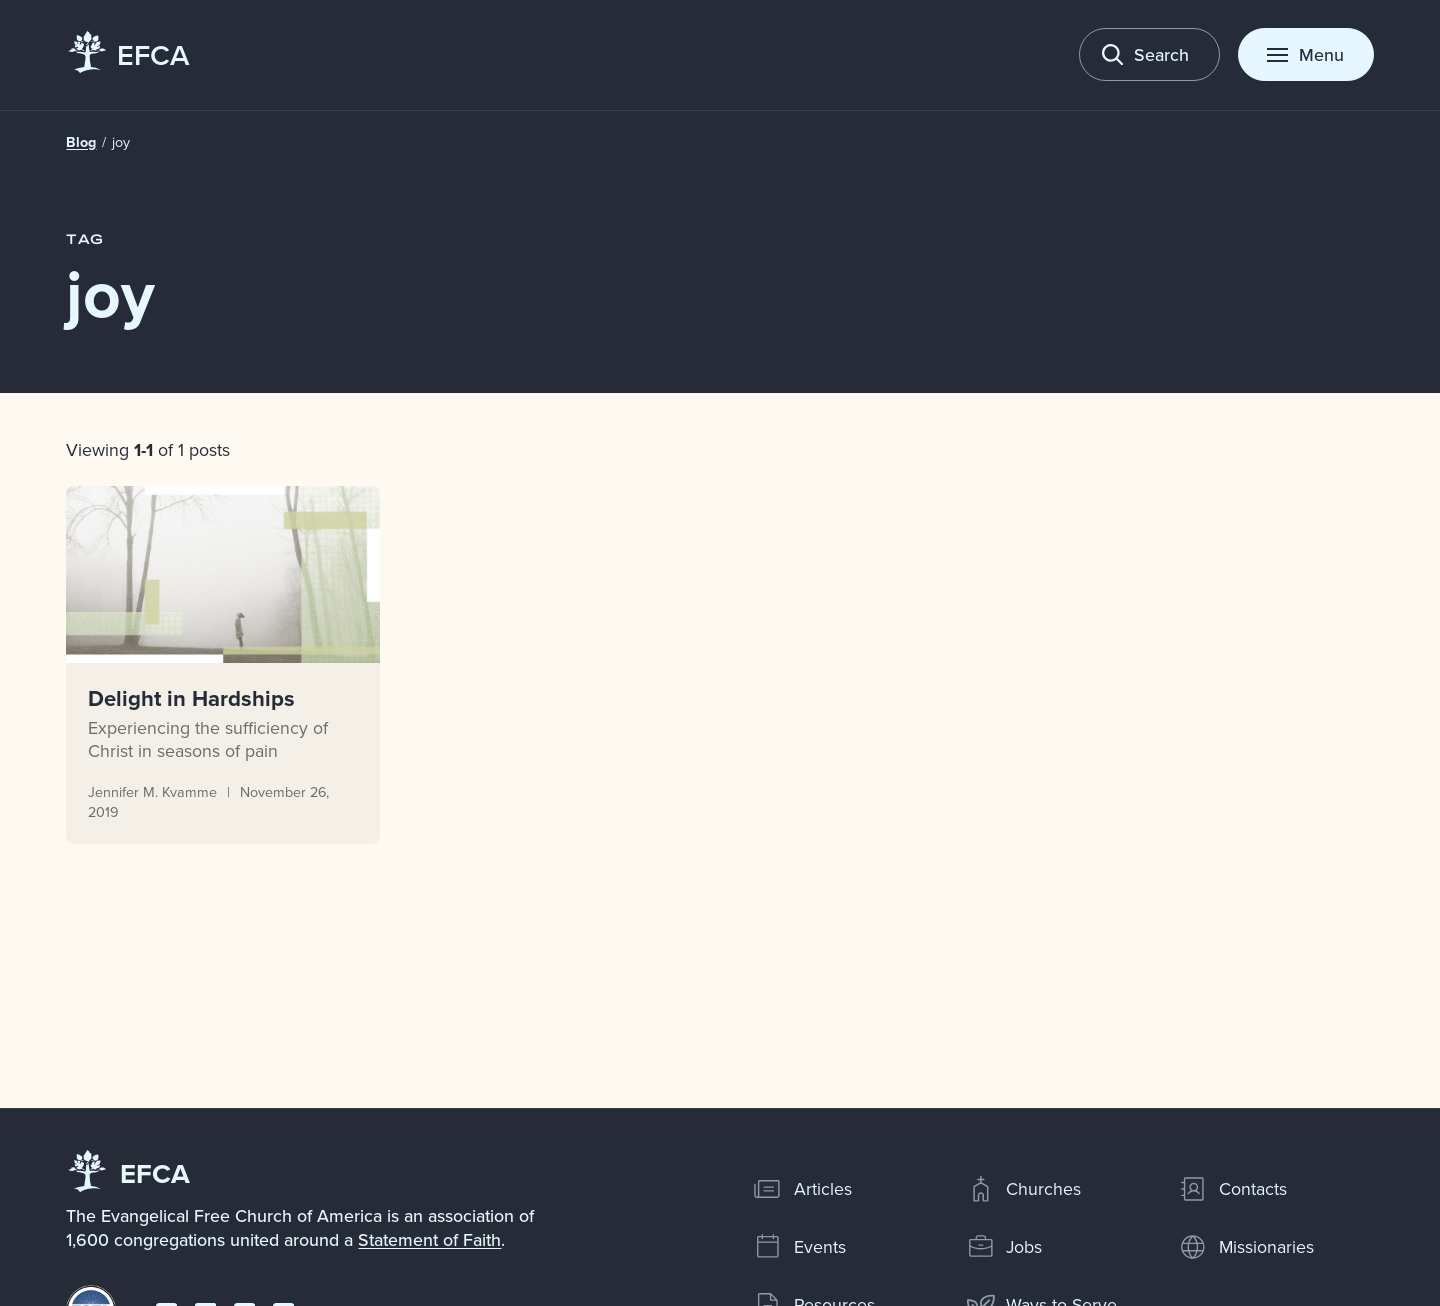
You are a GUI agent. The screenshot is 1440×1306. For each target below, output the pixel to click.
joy (121, 142)
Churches (1024, 1189)
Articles (802, 1189)
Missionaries (1246, 1247)
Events (799, 1247)
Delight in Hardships (192, 697)
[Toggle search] (1150, 54)
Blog (81, 142)
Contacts (1232, 1189)
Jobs (1004, 1247)
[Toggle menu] (1306, 54)
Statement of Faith (429, 1239)
